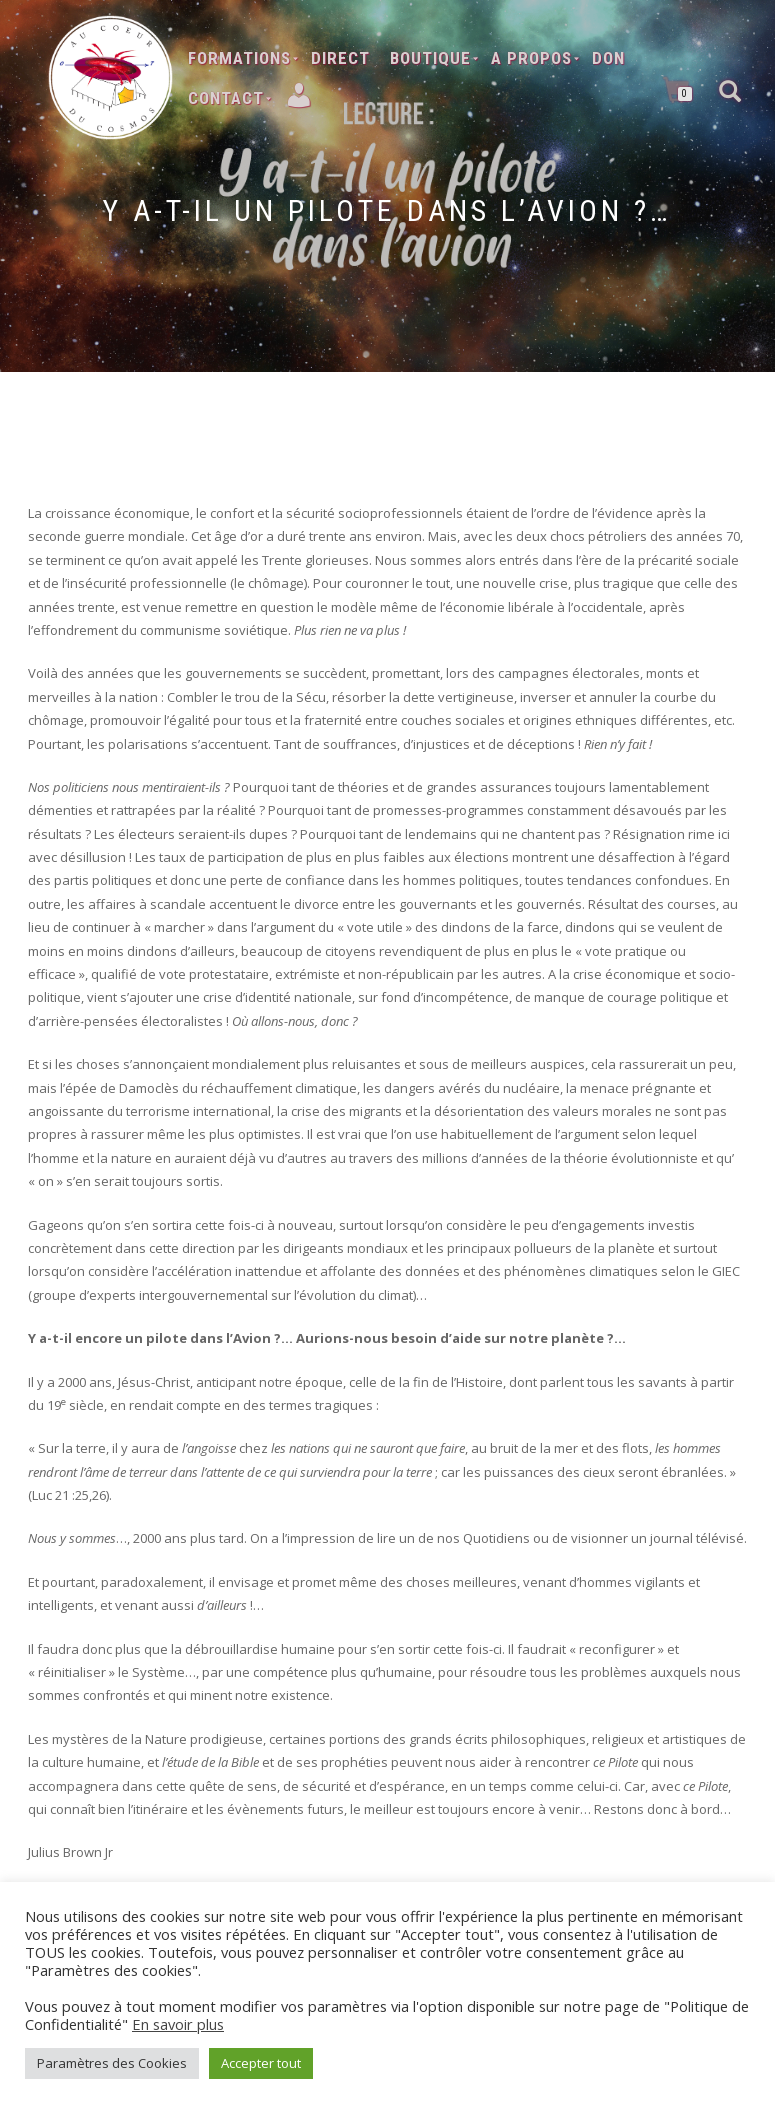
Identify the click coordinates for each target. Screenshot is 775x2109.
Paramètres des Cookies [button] (112, 2063)
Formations (239, 58)
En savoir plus (178, 2024)
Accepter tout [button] (261, 2063)
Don (608, 58)
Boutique (430, 58)
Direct (340, 58)
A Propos (531, 58)
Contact (226, 98)
